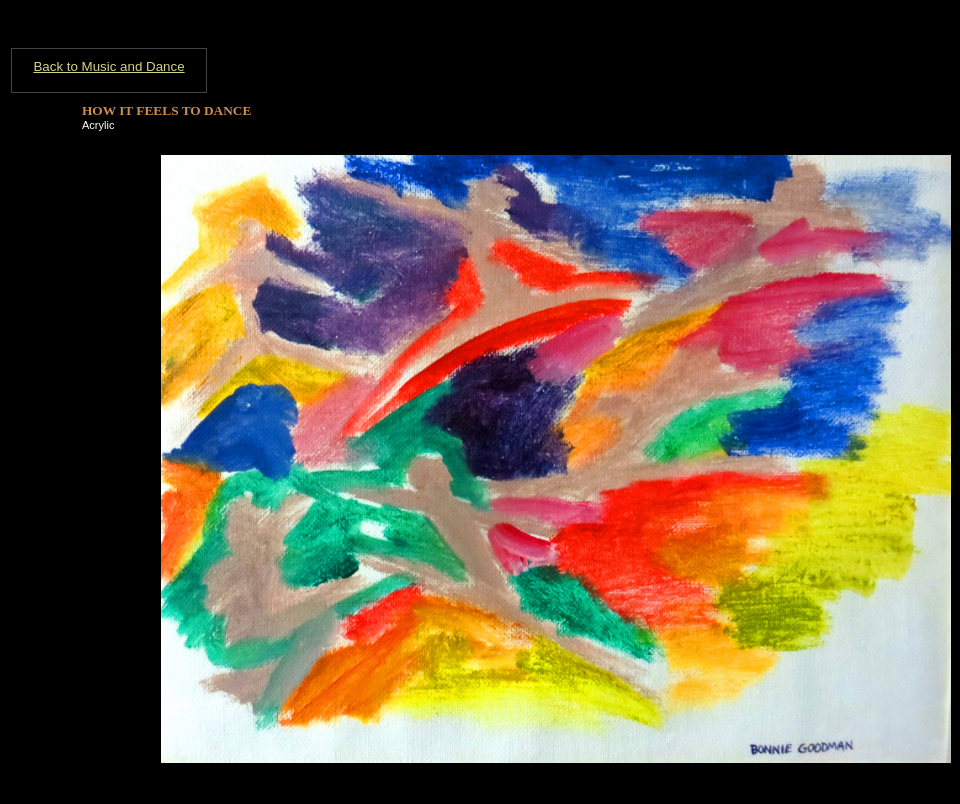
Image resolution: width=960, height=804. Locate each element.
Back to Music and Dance (108, 66)
